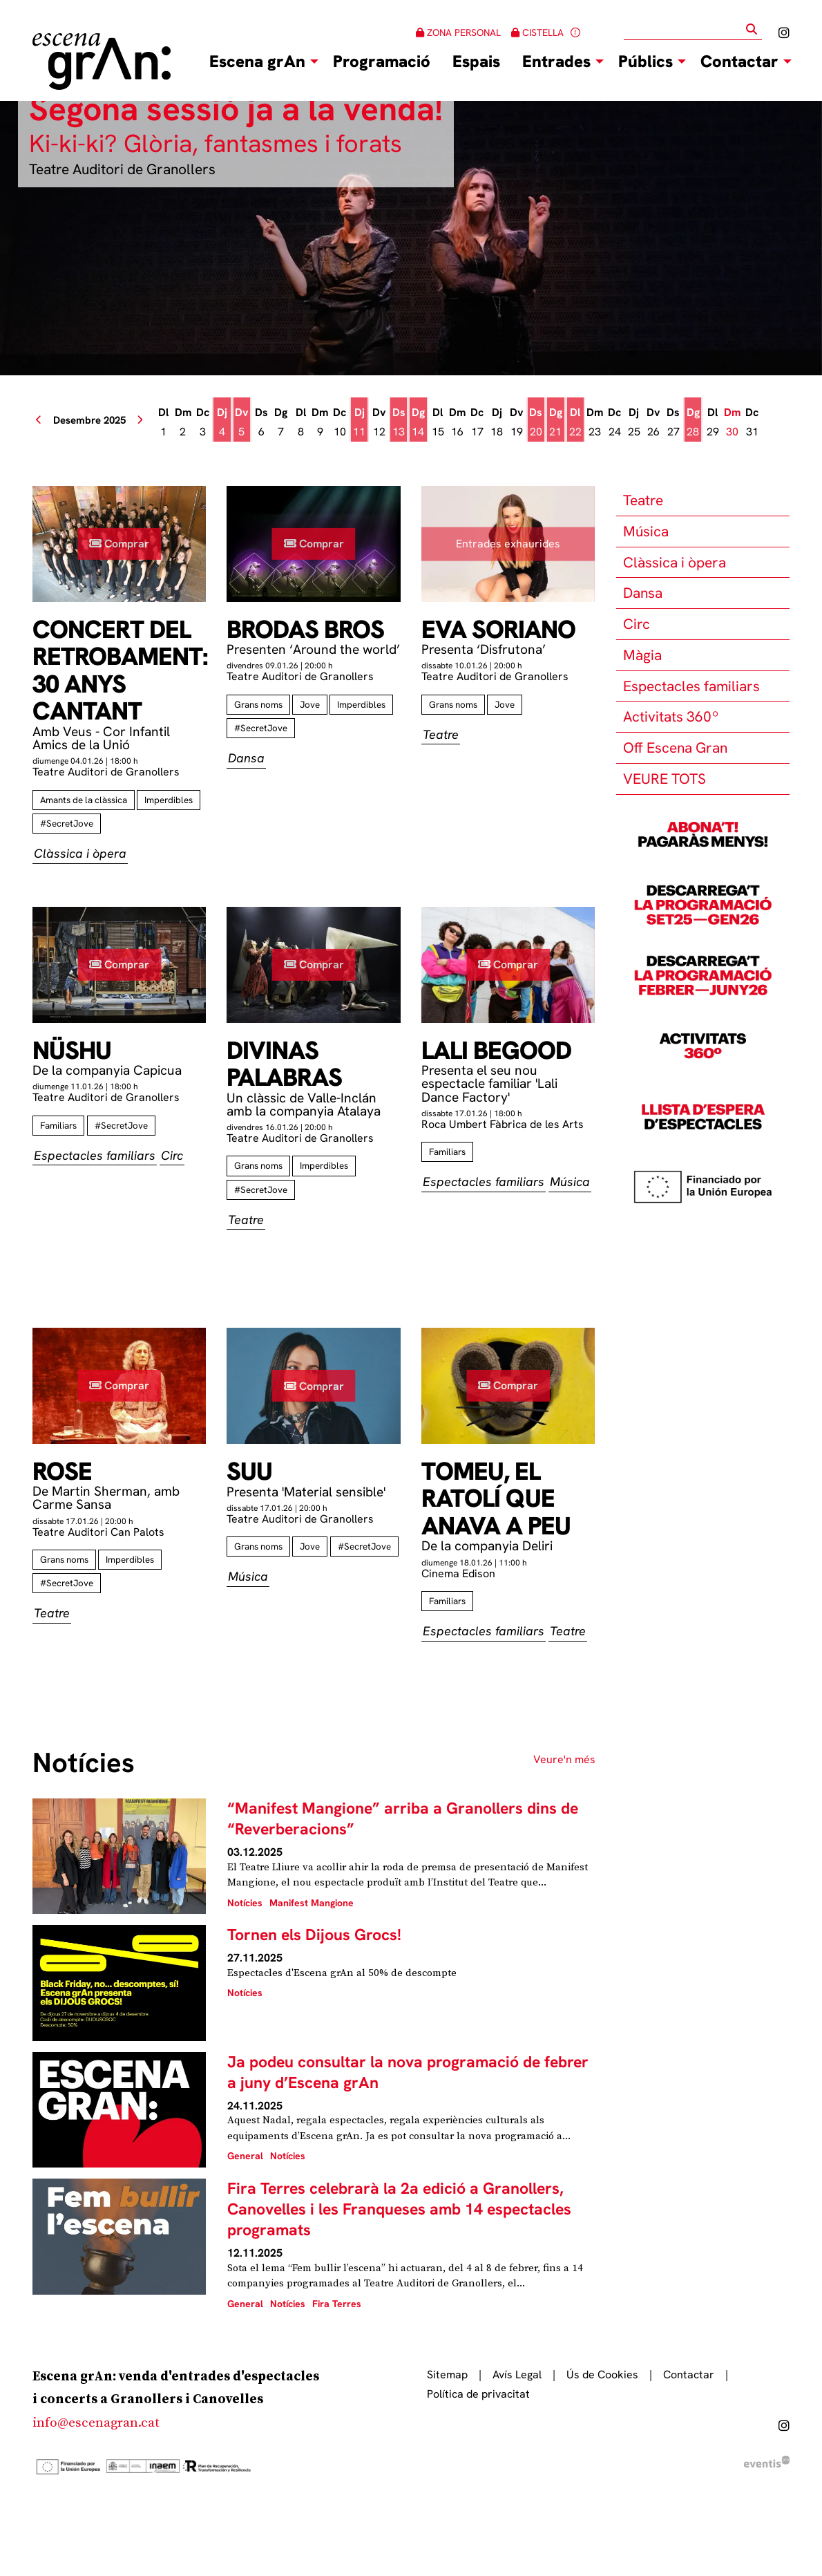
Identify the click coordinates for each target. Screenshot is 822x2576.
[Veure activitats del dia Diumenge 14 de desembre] (418, 422)
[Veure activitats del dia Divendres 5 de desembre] (241, 422)
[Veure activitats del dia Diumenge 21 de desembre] (555, 422)
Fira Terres (336, 2303)
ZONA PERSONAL (458, 32)
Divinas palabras (284, 1064)
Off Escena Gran (675, 747)
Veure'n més (564, 1760)
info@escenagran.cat (96, 2423)
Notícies (244, 1903)
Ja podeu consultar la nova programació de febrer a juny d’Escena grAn (408, 2072)
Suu (249, 1471)
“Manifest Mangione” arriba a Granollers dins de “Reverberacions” (402, 1818)
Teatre (643, 500)
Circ (636, 623)
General (245, 2156)
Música (646, 531)
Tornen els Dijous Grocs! (314, 1934)
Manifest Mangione (311, 1903)
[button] (754, 29)
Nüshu (71, 1050)
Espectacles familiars (691, 686)
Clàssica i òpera (674, 562)
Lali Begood (496, 1050)
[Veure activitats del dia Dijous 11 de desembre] (359, 422)
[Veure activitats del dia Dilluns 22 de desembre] (575, 422)
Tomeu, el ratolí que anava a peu (496, 1499)
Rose (62, 1471)
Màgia (642, 655)
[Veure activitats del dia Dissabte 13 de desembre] (398, 422)
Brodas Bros (305, 629)
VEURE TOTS (664, 778)
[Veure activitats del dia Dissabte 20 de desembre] (536, 422)
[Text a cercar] (693, 29)
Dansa (642, 592)
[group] (411, 238)
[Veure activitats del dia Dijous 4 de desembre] (221, 422)
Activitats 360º (671, 716)
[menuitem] (784, 33)
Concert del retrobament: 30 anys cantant (119, 670)
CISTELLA (537, 32)
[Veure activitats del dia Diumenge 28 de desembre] (693, 422)
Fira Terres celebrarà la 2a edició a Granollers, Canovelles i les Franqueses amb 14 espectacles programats (399, 2209)
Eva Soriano (498, 629)
